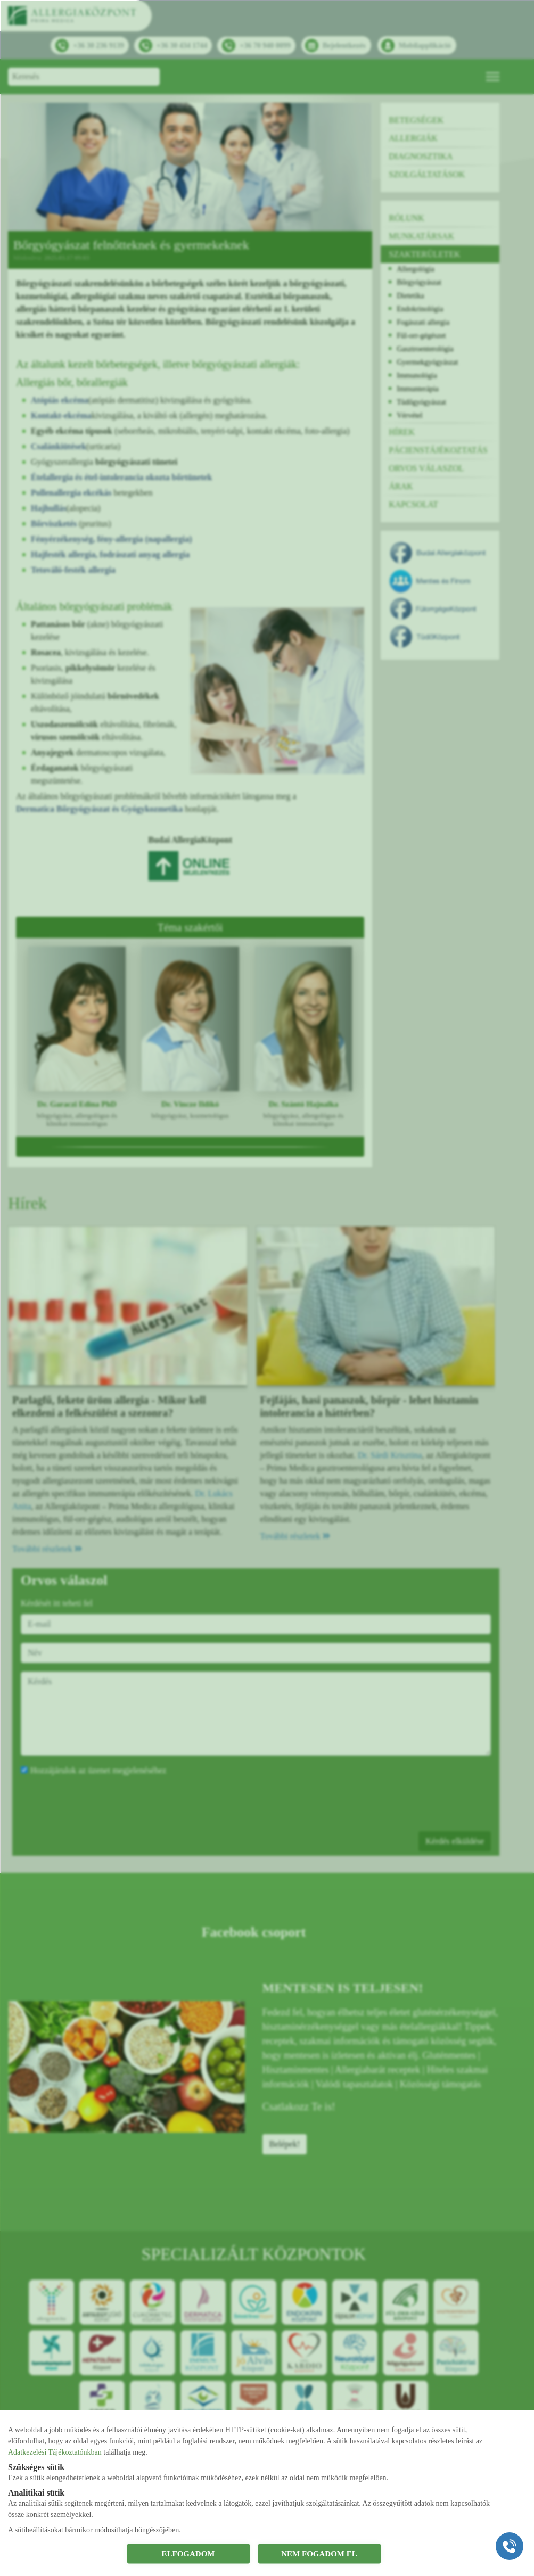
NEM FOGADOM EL (319, 2553)
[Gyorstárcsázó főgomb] (509, 2546)
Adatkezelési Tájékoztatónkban (55, 2452)
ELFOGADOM (188, 2553)
